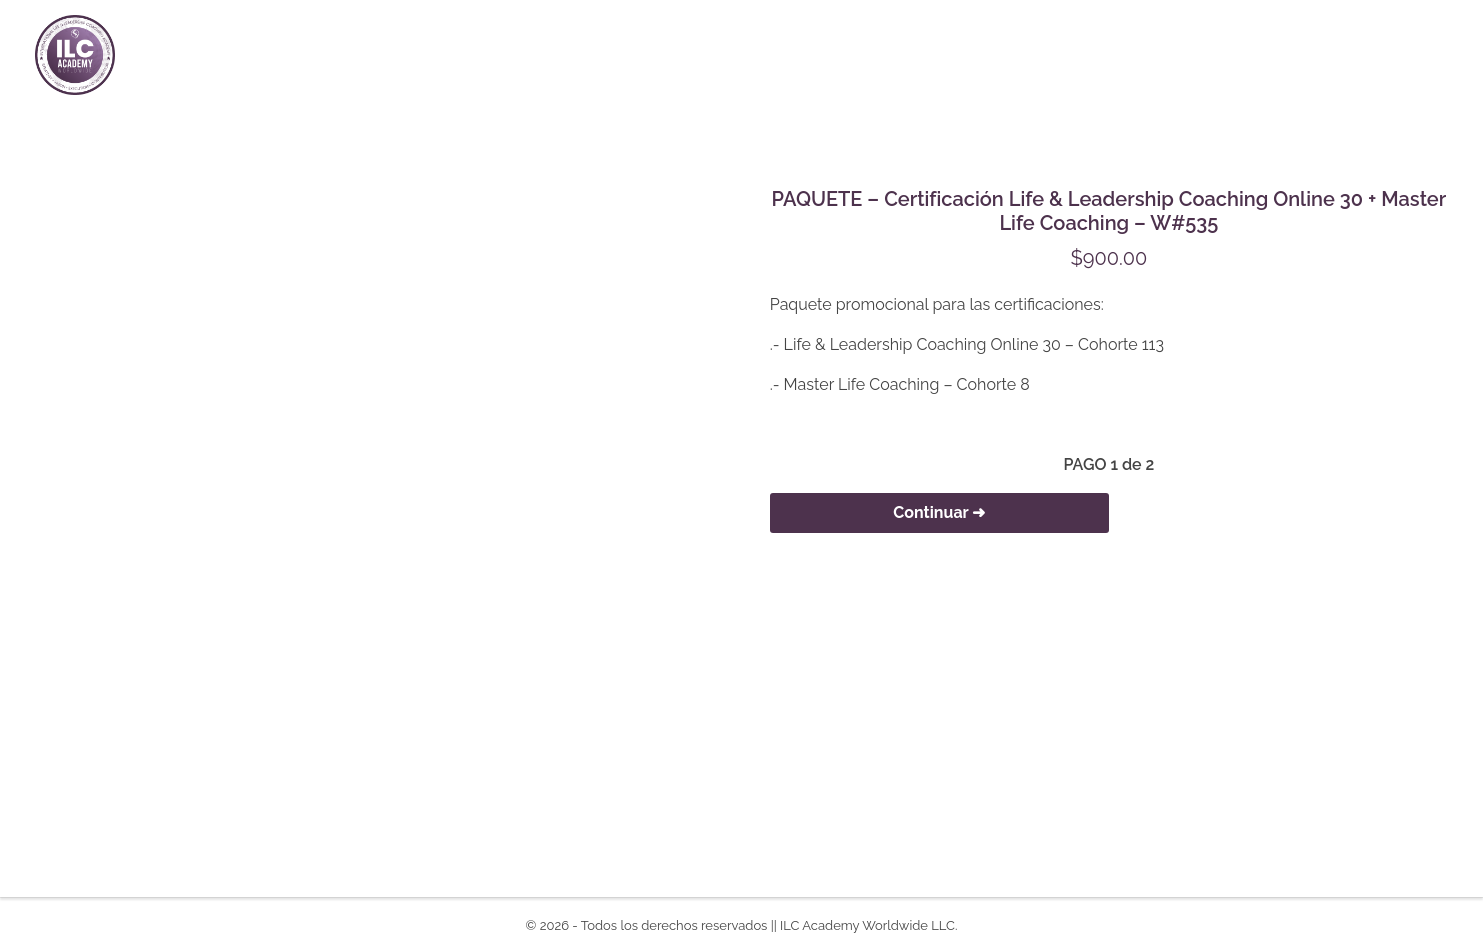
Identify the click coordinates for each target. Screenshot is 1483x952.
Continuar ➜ (939, 512)
